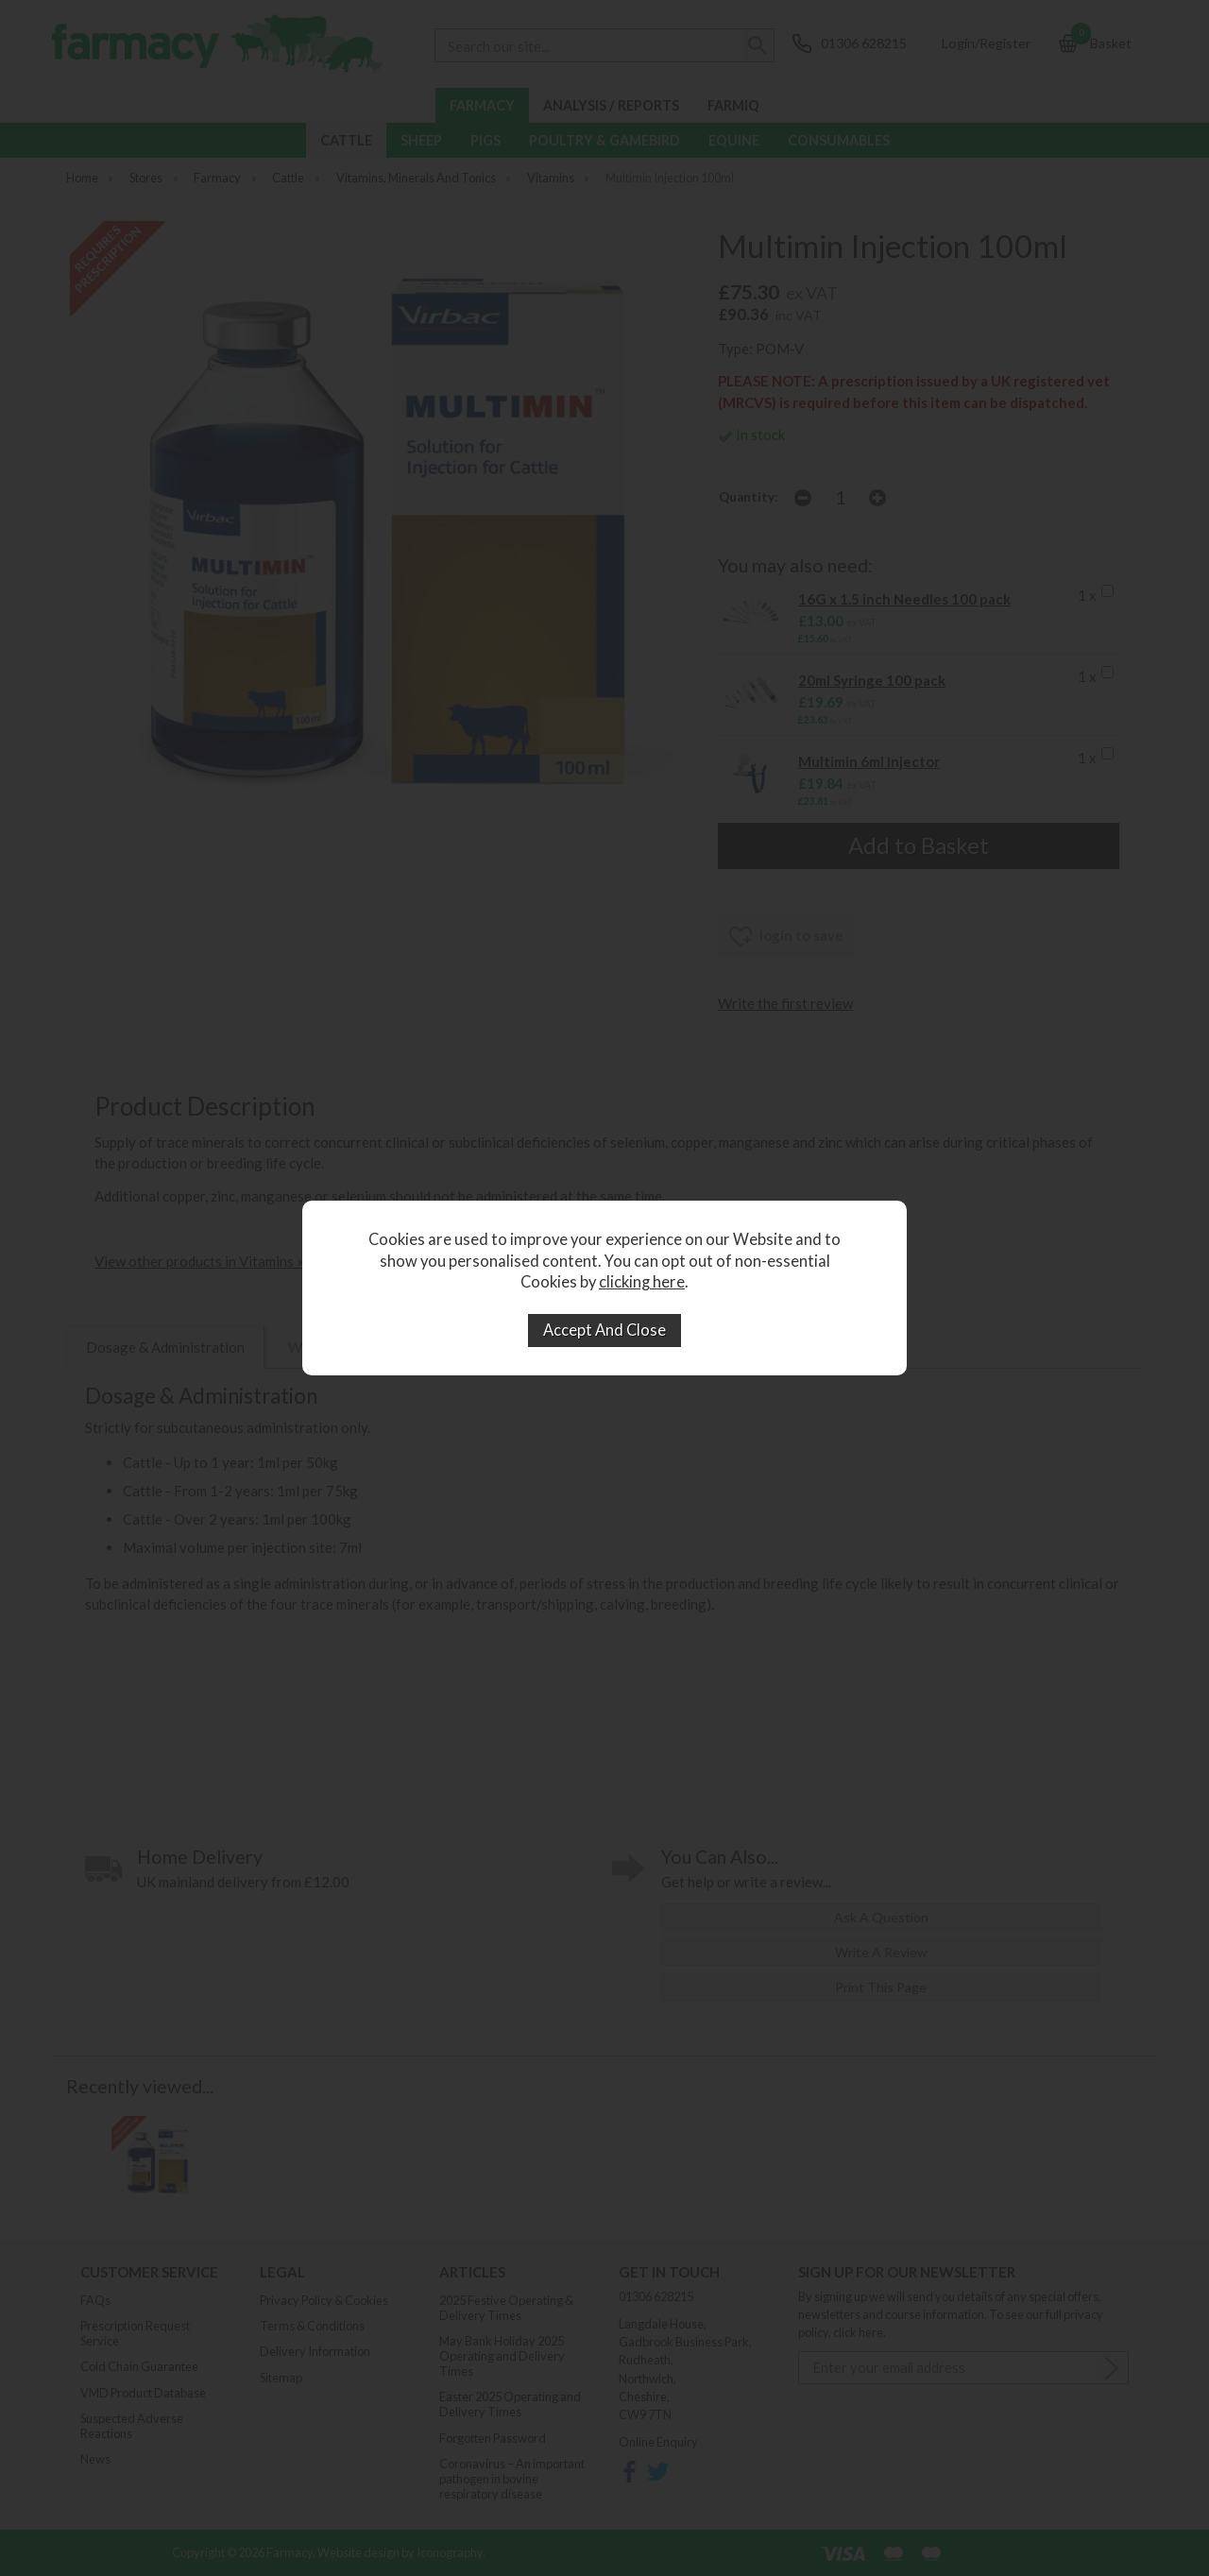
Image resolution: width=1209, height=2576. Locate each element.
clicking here (642, 1281)
